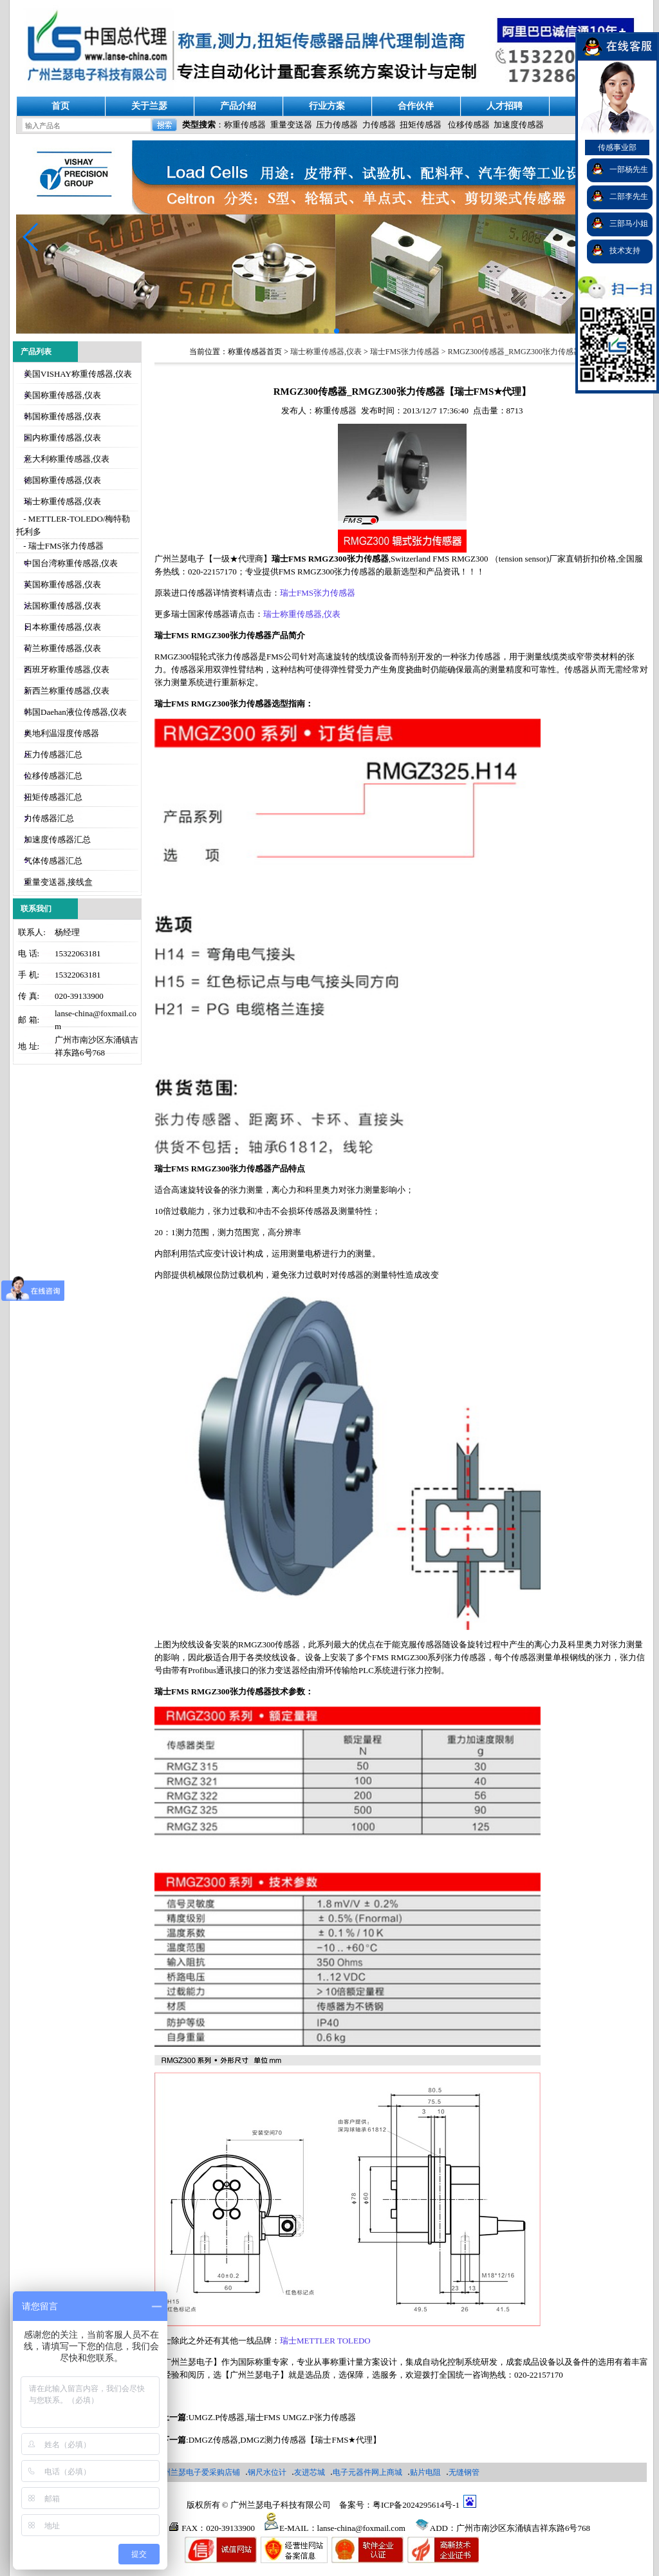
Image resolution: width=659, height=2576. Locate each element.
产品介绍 (238, 106)
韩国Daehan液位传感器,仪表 (75, 712)
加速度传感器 (519, 124)
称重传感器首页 (255, 351)
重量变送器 (291, 124)
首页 (60, 106)
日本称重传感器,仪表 (62, 627)
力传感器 (379, 124)
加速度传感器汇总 (57, 839)
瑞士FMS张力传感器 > (409, 351)
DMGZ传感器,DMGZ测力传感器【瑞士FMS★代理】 (285, 2440)
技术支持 (624, 250)
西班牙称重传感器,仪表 (66, 669)
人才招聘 (505, 106)
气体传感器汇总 (53, 861)
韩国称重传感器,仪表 (62, 416)
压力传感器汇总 (53, 754)
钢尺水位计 (267, 2472)
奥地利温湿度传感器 (61, 733)
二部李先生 (628, 196)
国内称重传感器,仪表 (62, 437)
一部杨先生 (628, 169)
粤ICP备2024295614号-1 (416, 2505)
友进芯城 (309, 2472)
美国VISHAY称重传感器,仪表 (78, 374)
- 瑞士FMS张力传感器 (62, 546)
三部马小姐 (628, 223)
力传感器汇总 (49, 818)
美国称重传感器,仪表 (62, 395)
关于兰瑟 (149, 106)
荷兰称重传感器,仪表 (62, 648)
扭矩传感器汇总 (53, 797)
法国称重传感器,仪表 (62, 606)
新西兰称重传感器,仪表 (66, 691)
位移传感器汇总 (53, 776)
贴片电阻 (425, 2472)
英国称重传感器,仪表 (62, 584)
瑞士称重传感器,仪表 (62, 501)
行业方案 (327, 106)
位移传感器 (469, 124)
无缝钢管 (464, 2472)
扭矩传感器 (420, 124)
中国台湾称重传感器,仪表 (71, 563)
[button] (31, 237)
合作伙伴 (416, 106)
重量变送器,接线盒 (58, 882)
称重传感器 (245, 124)
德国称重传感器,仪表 (62, 480)
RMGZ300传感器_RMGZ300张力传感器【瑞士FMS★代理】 (549, 351)
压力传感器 (337, 124)
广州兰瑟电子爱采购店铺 (197, 2472)
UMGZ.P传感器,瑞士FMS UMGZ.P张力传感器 (272, 2417)
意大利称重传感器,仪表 (66, 459)
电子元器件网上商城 (367, 2472)
